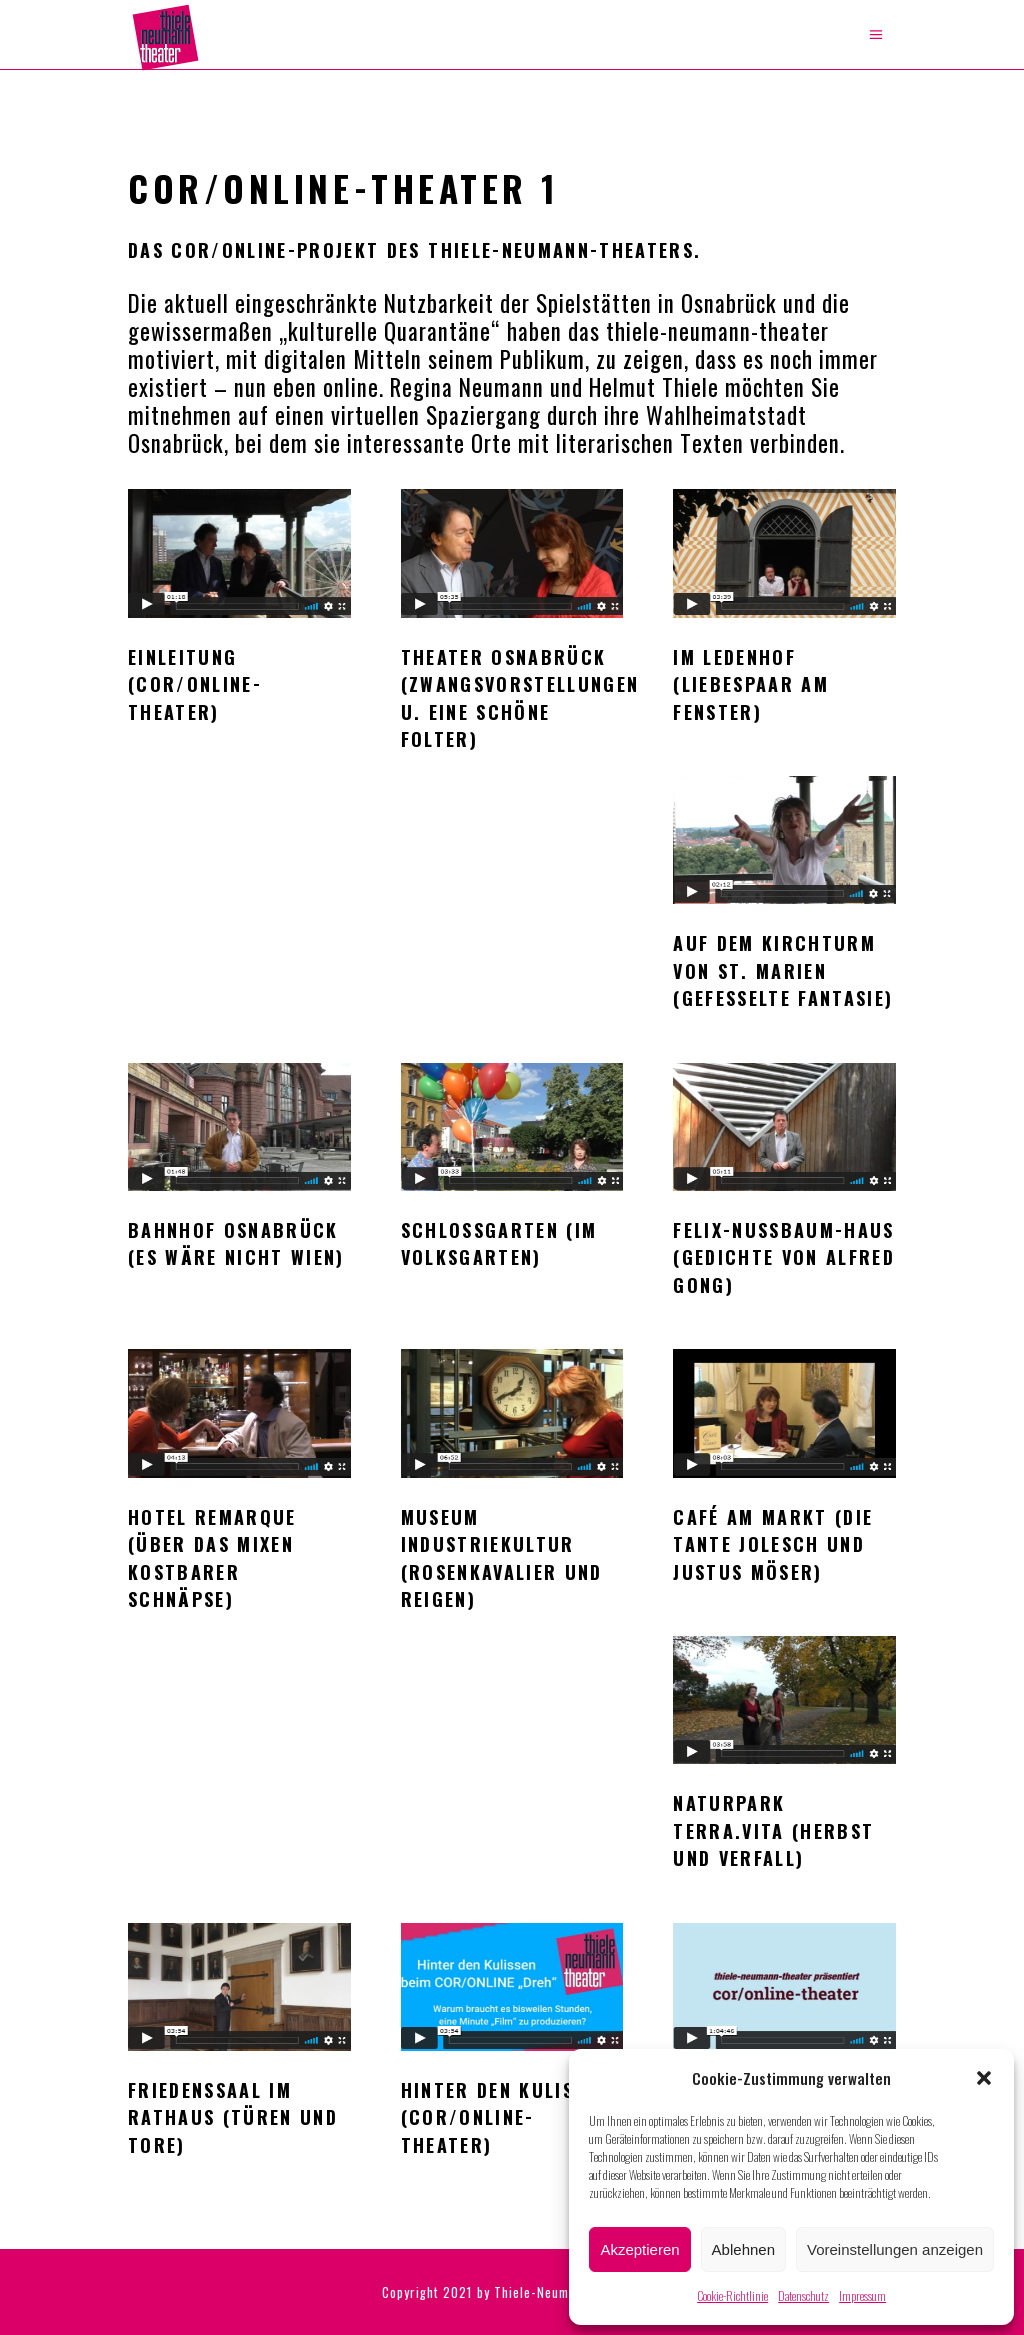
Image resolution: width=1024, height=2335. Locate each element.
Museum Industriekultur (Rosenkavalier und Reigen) (502, 1558)
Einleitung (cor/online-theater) (195, 684)
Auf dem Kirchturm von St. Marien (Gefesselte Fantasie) (783, 970)
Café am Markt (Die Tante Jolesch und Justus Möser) (773, 1544)
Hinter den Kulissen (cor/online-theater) (504, 2117)
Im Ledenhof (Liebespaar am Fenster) (751, 684)
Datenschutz (803, 2295)
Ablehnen (743, 2249)
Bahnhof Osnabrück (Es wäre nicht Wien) (236, 1243)
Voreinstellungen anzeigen (895, 2249)
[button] (984, 2078)
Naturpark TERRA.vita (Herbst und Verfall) (773, 1830)
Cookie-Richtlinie (732, 2295)
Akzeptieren (639, 2249)
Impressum (862, 2295)
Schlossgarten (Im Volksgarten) (499, 1243)
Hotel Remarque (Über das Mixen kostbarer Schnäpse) (212, 1558)
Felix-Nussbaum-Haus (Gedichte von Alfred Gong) (784, 1257)
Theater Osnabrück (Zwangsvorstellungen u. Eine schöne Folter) (520, 698)
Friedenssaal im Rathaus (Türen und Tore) (233, 2117)
